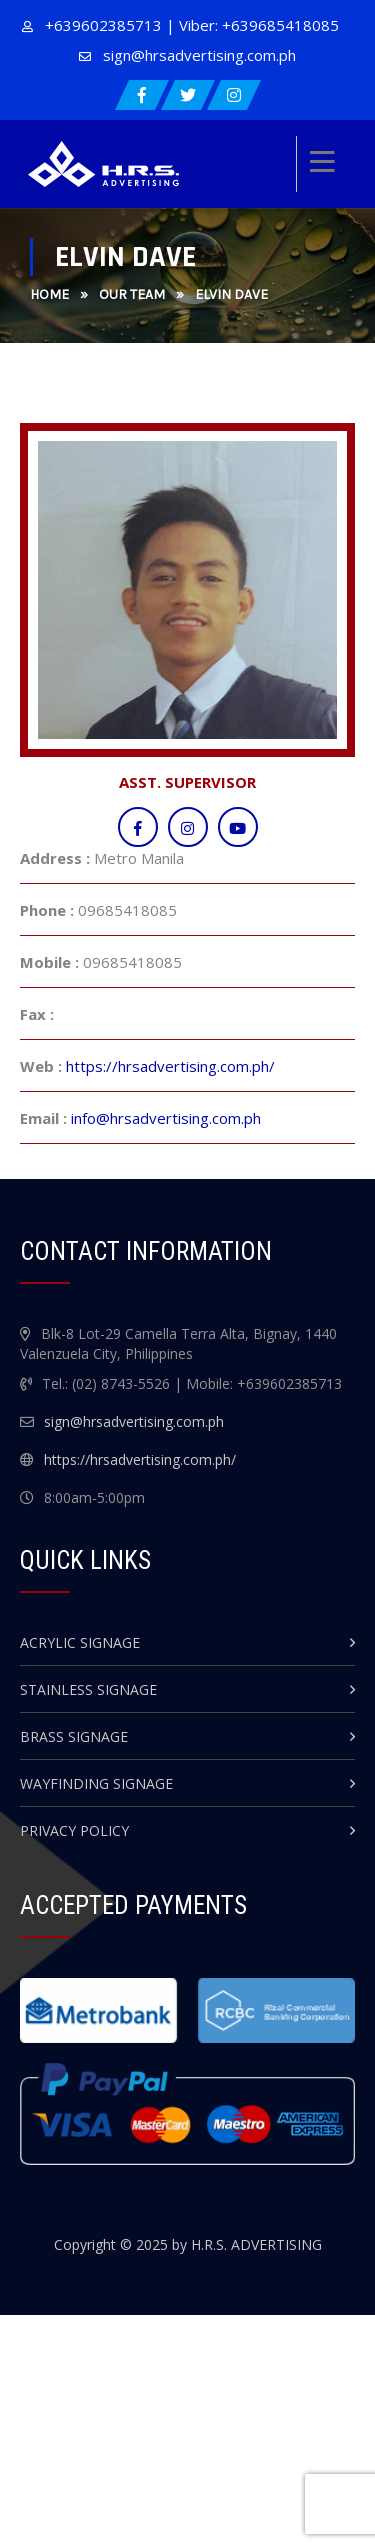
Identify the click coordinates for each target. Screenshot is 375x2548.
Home (49, 294)
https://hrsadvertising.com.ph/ (170, 1066)
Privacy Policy (74, 1830)
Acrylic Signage (80, 1642)
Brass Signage (74, 1736)
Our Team (132, 294)
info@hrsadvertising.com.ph (166, 1118)
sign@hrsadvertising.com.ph (199, 55)
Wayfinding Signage (96, 1783)
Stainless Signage (88, 1689)
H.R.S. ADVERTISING (256, 2244)
